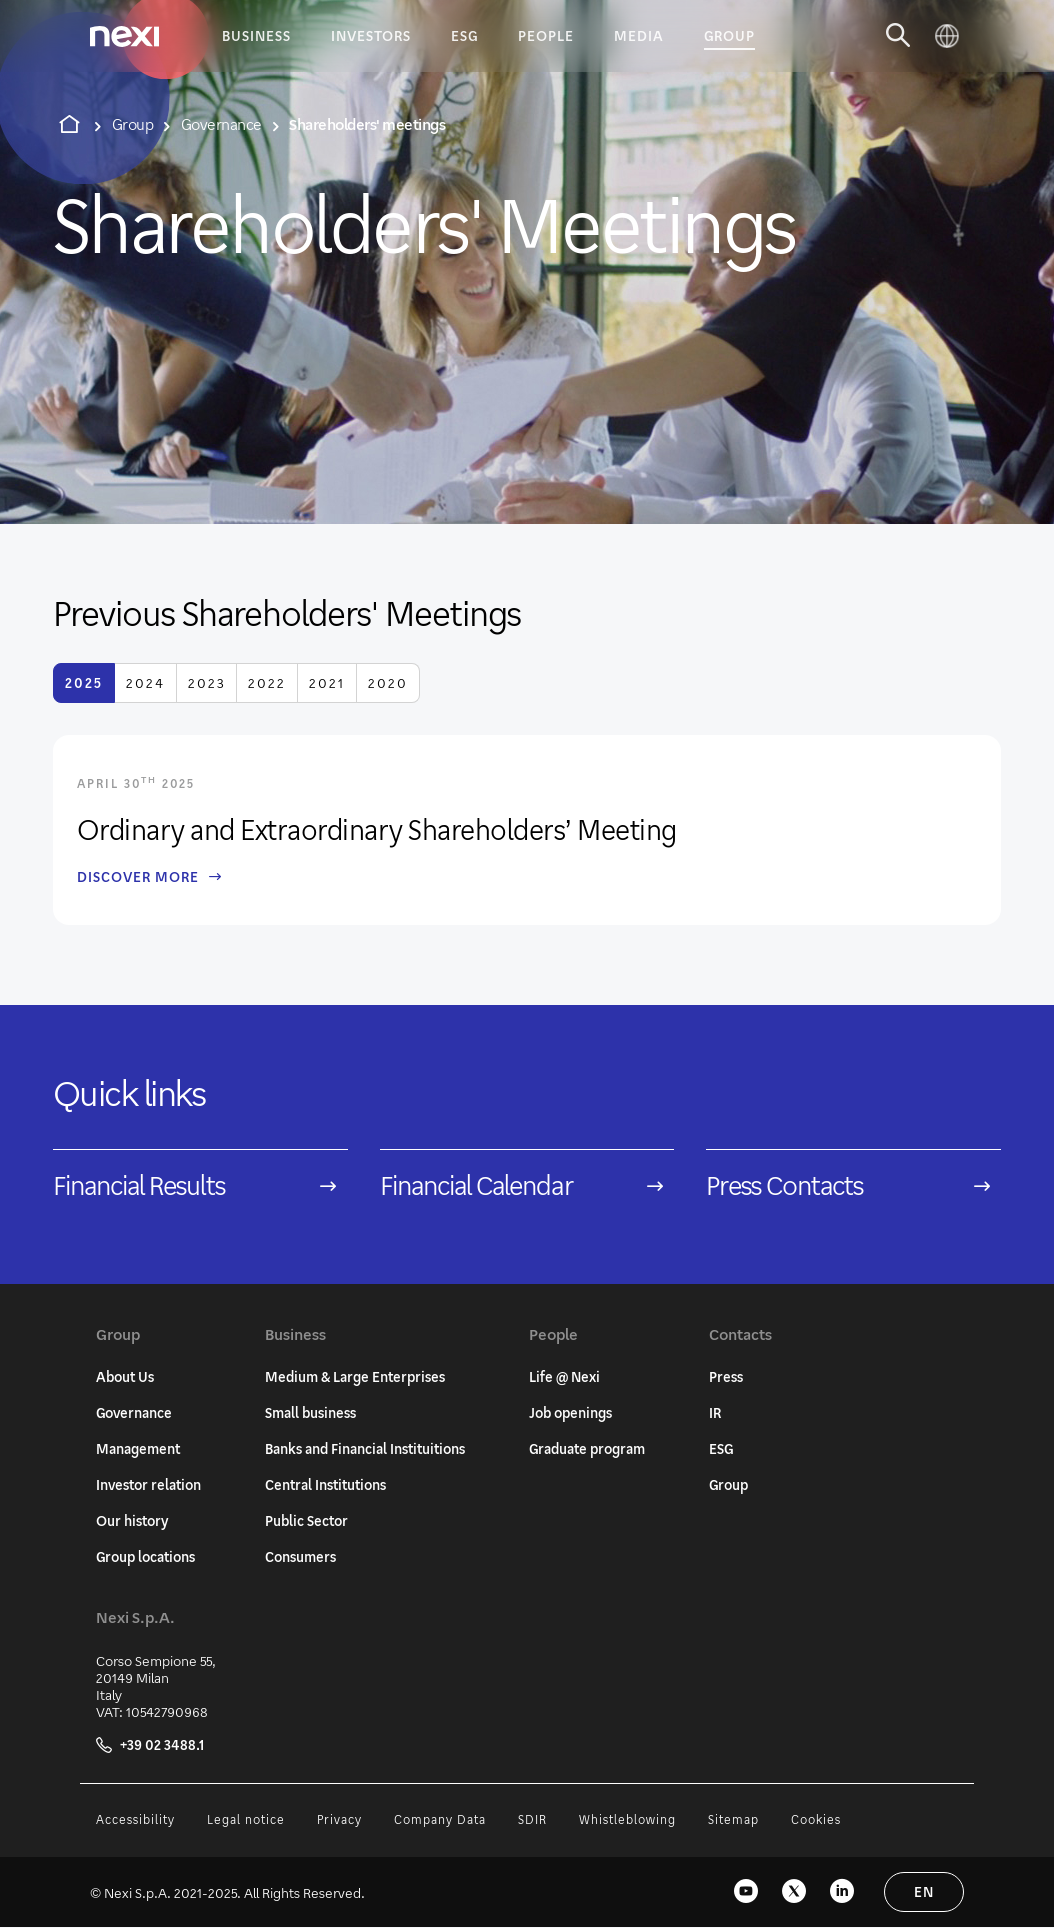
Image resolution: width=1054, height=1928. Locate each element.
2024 (145, 682)
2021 (327, 682)
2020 (388, 682)
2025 (84, 682)
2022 (267, 682)
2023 (206, 682)
